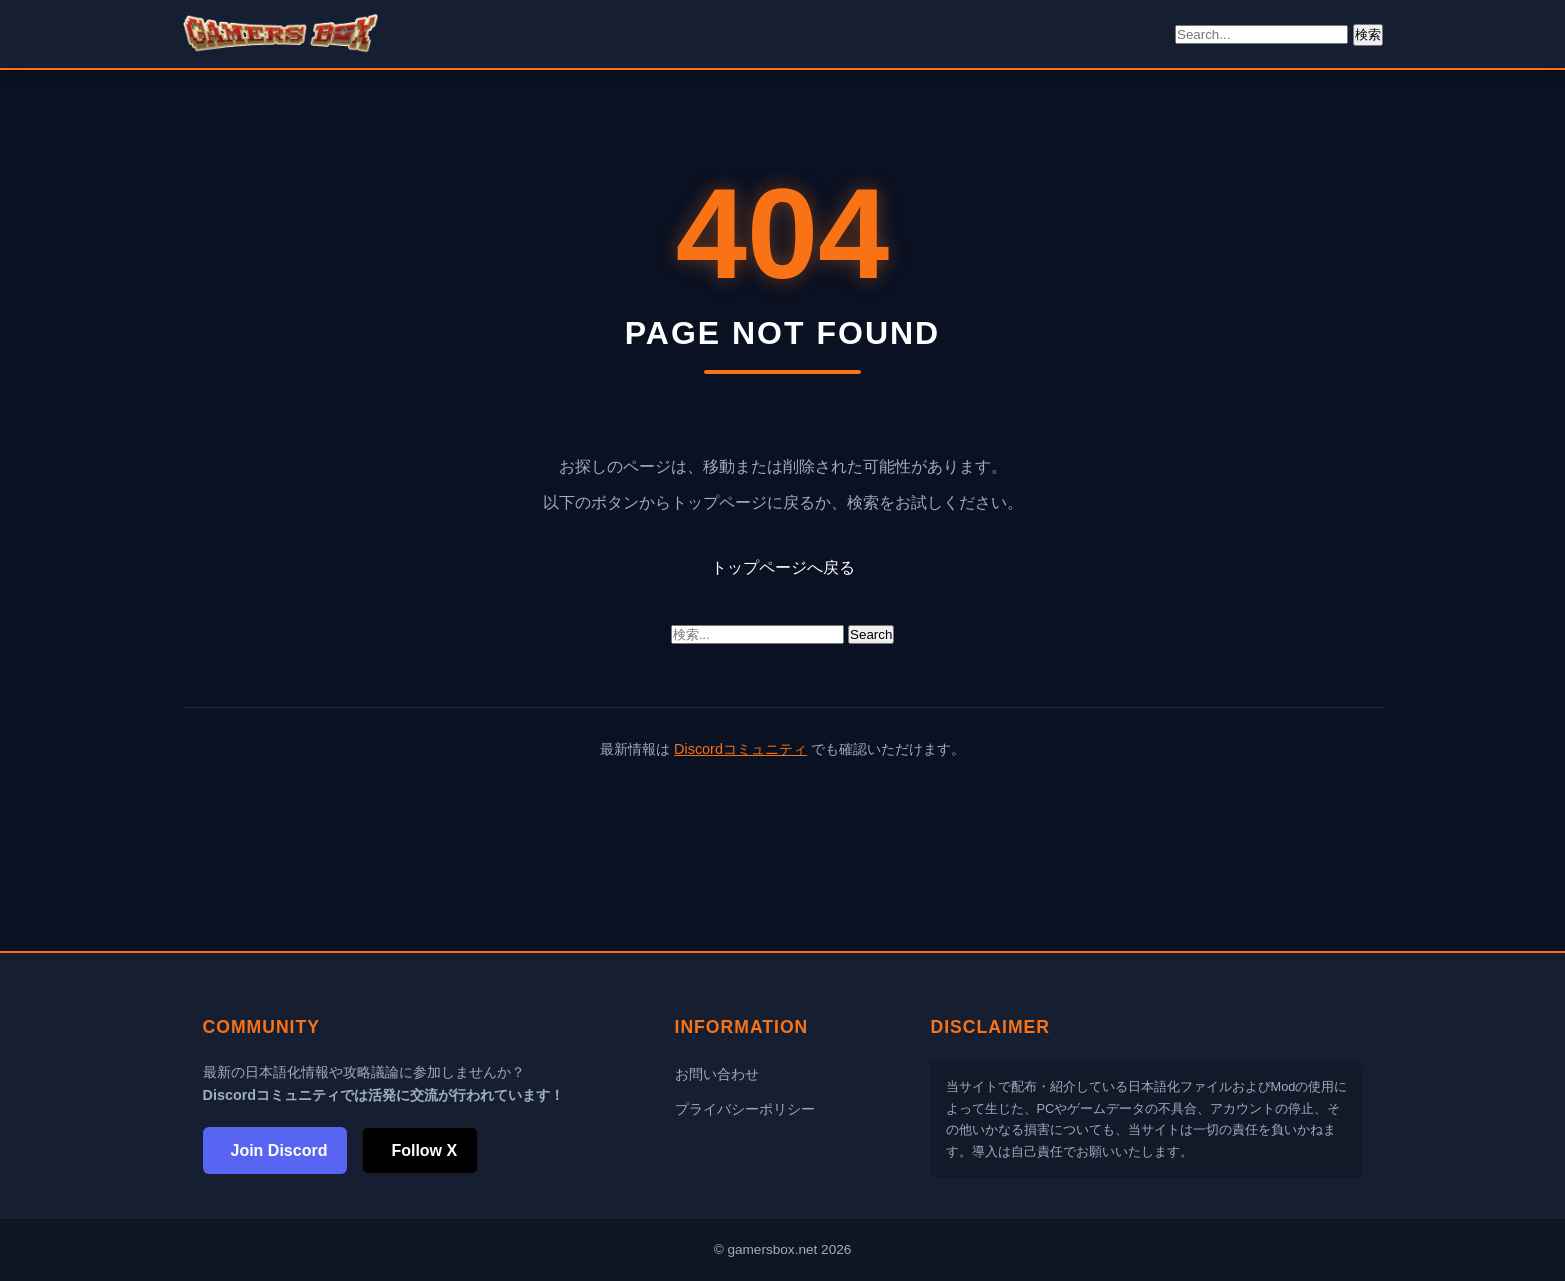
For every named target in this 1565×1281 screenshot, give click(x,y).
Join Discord (279, 1150)
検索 (1368, 34)
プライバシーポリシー (745, 1109)
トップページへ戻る (783, 567)
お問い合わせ (717, 1074)
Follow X (424, 1150)
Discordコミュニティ (740, 749)
